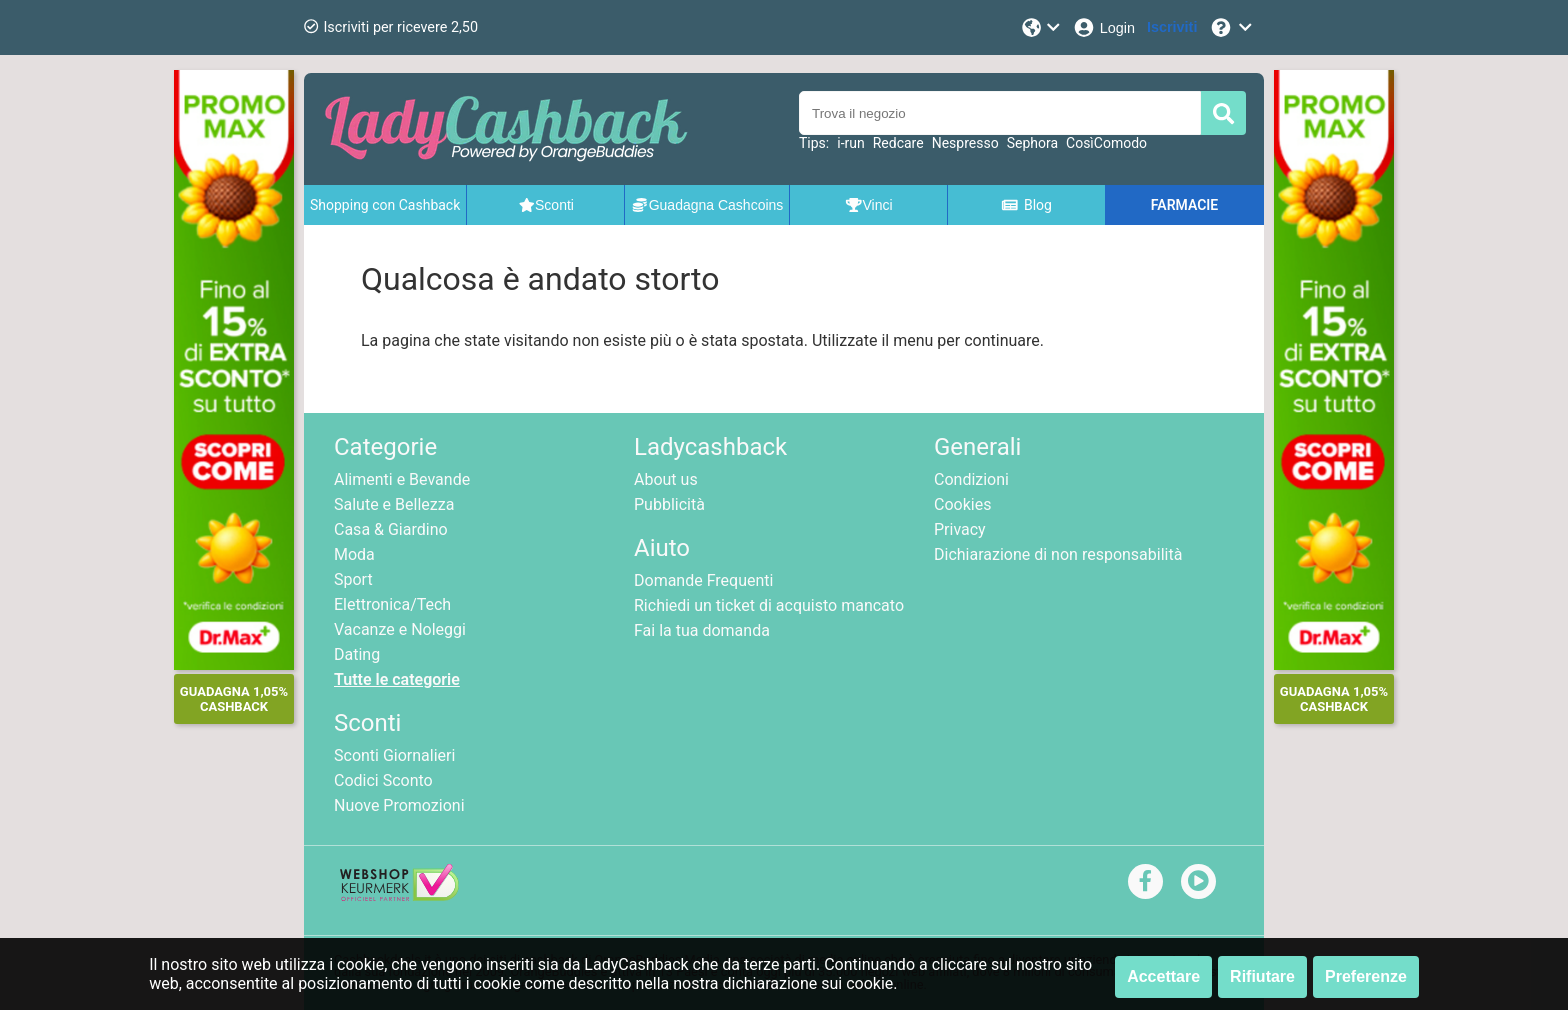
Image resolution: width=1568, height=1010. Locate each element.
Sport (353, 579)
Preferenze (1366, 976)
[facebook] (1145, 880)
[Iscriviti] (1172, 27)
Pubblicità (669, 504)
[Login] (1103, 27)
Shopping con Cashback (385, 205)
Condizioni (971, 479)
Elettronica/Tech (392, 604)
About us (666, 479)
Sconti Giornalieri (394, 755)
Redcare (898, 143)
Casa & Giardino (391, 529)
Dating (357, 654)
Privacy (960, 529)
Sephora (1032, 143)
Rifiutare (1262, 976)
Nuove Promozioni (399, 805)
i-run (850, 143)
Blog (1026, 205)
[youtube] (1198, 880)
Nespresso (965, 143)
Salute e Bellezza (394, 504)
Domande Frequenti (703, 580)
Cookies (962, 504)
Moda (354, 554)
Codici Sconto (383, 780)
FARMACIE (1184, 205)
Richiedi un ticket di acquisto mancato (769, 605)
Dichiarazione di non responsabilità (1058, 554)
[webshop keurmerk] (399, 895)
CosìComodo (1106, 143)
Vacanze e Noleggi (400, 629)
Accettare (1163, 976)
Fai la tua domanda (702, 630)
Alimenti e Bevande (402, 479)
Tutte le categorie (397, 679)
